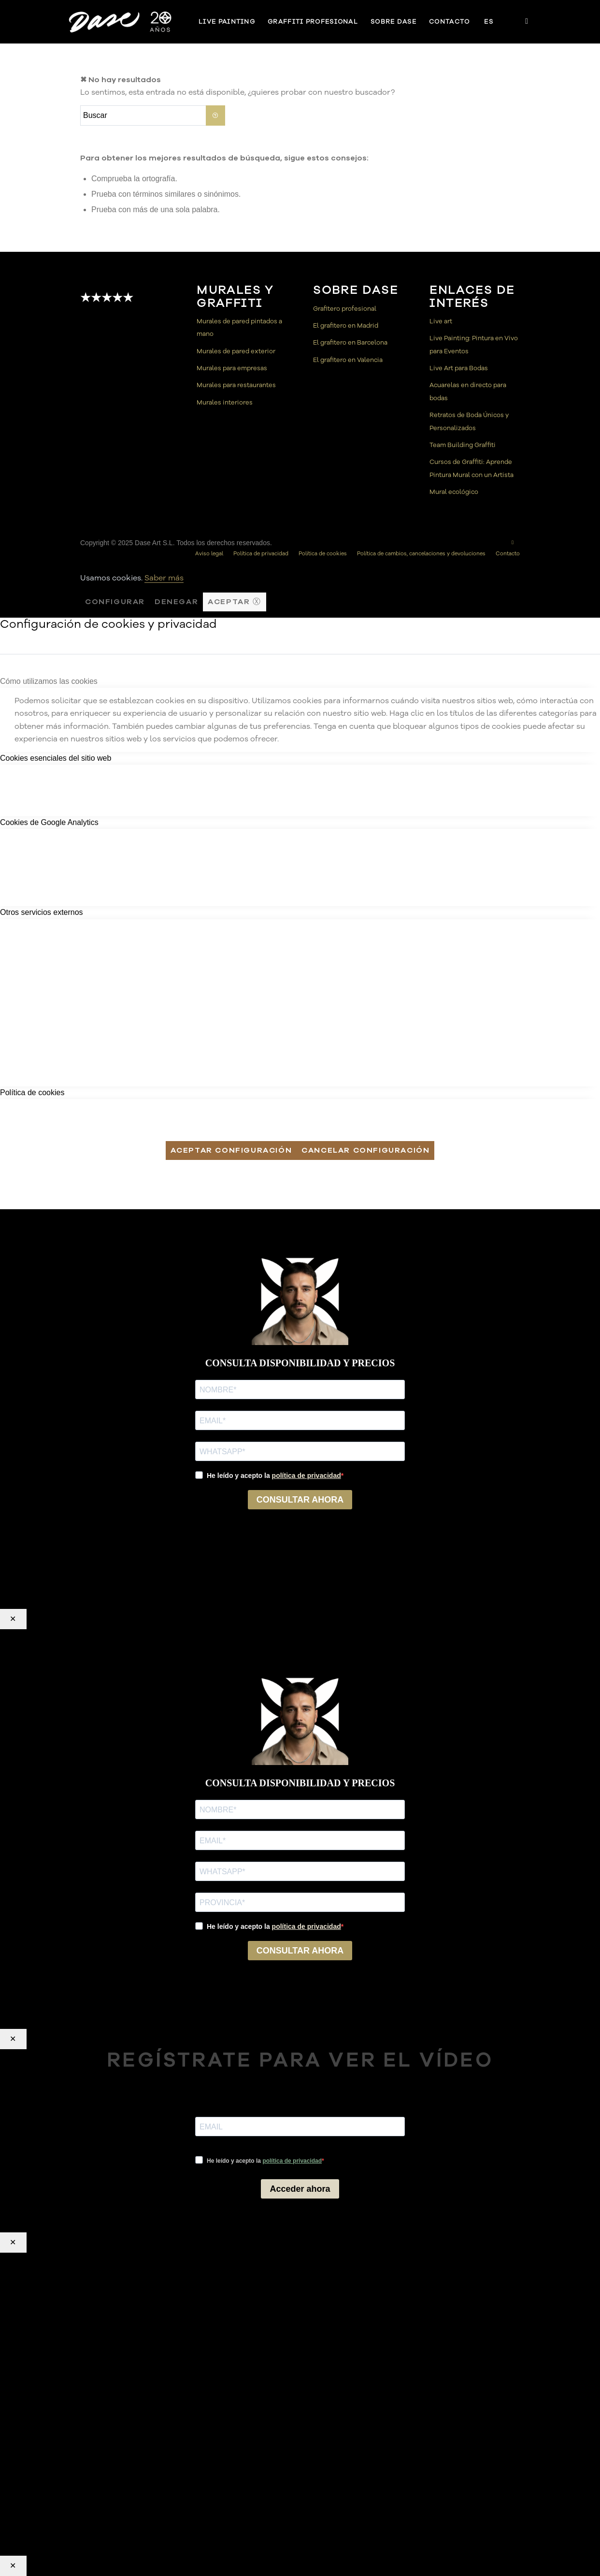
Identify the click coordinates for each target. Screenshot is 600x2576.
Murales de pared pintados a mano (239, 327)
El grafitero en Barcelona (350, 342)
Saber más (164, 578)
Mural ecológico (453, 492)
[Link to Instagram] (527, 21)
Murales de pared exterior (236, 351)
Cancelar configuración (365, 1150)
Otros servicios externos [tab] (41, 912)
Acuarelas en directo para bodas (467, 391)
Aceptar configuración (231, 1150)
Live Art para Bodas (458, 368)
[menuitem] (226, 21)
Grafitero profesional (344, 308)
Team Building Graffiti (462, 445)
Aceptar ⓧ (234, 601)
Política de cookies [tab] (32, 1092)
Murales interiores (225, 402)
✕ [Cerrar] (13, 1619)
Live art (440, 321)
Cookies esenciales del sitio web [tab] (55, 758)
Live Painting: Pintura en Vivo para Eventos (473, 344)
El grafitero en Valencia (348, 360)
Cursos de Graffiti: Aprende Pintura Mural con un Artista (471, 468)
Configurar (115, 601)
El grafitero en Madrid (345, 325)
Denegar (176, 601)
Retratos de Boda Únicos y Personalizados (469, 421)
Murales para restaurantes (236, 385)
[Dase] (121, 21)
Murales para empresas (232, 368)
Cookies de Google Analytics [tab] (49, 822)
